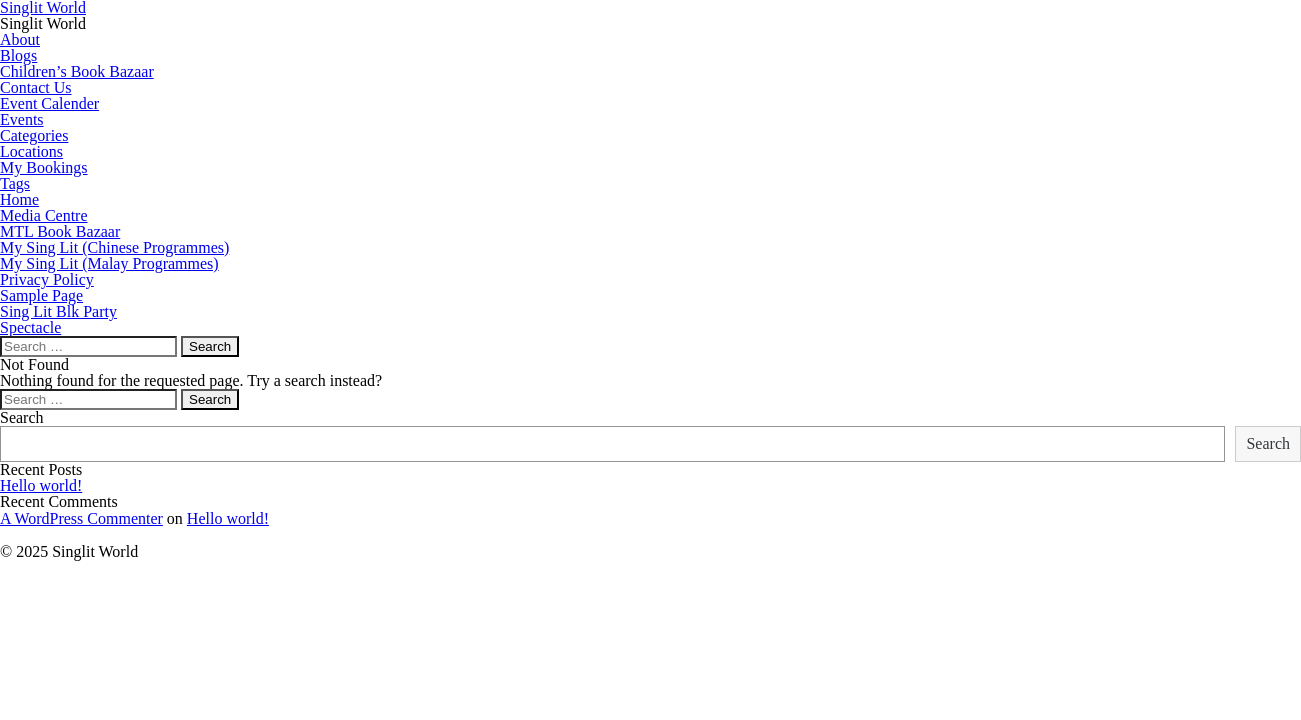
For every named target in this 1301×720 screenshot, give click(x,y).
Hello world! (41, 485)
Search (22, 417)
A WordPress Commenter (81, 518)
